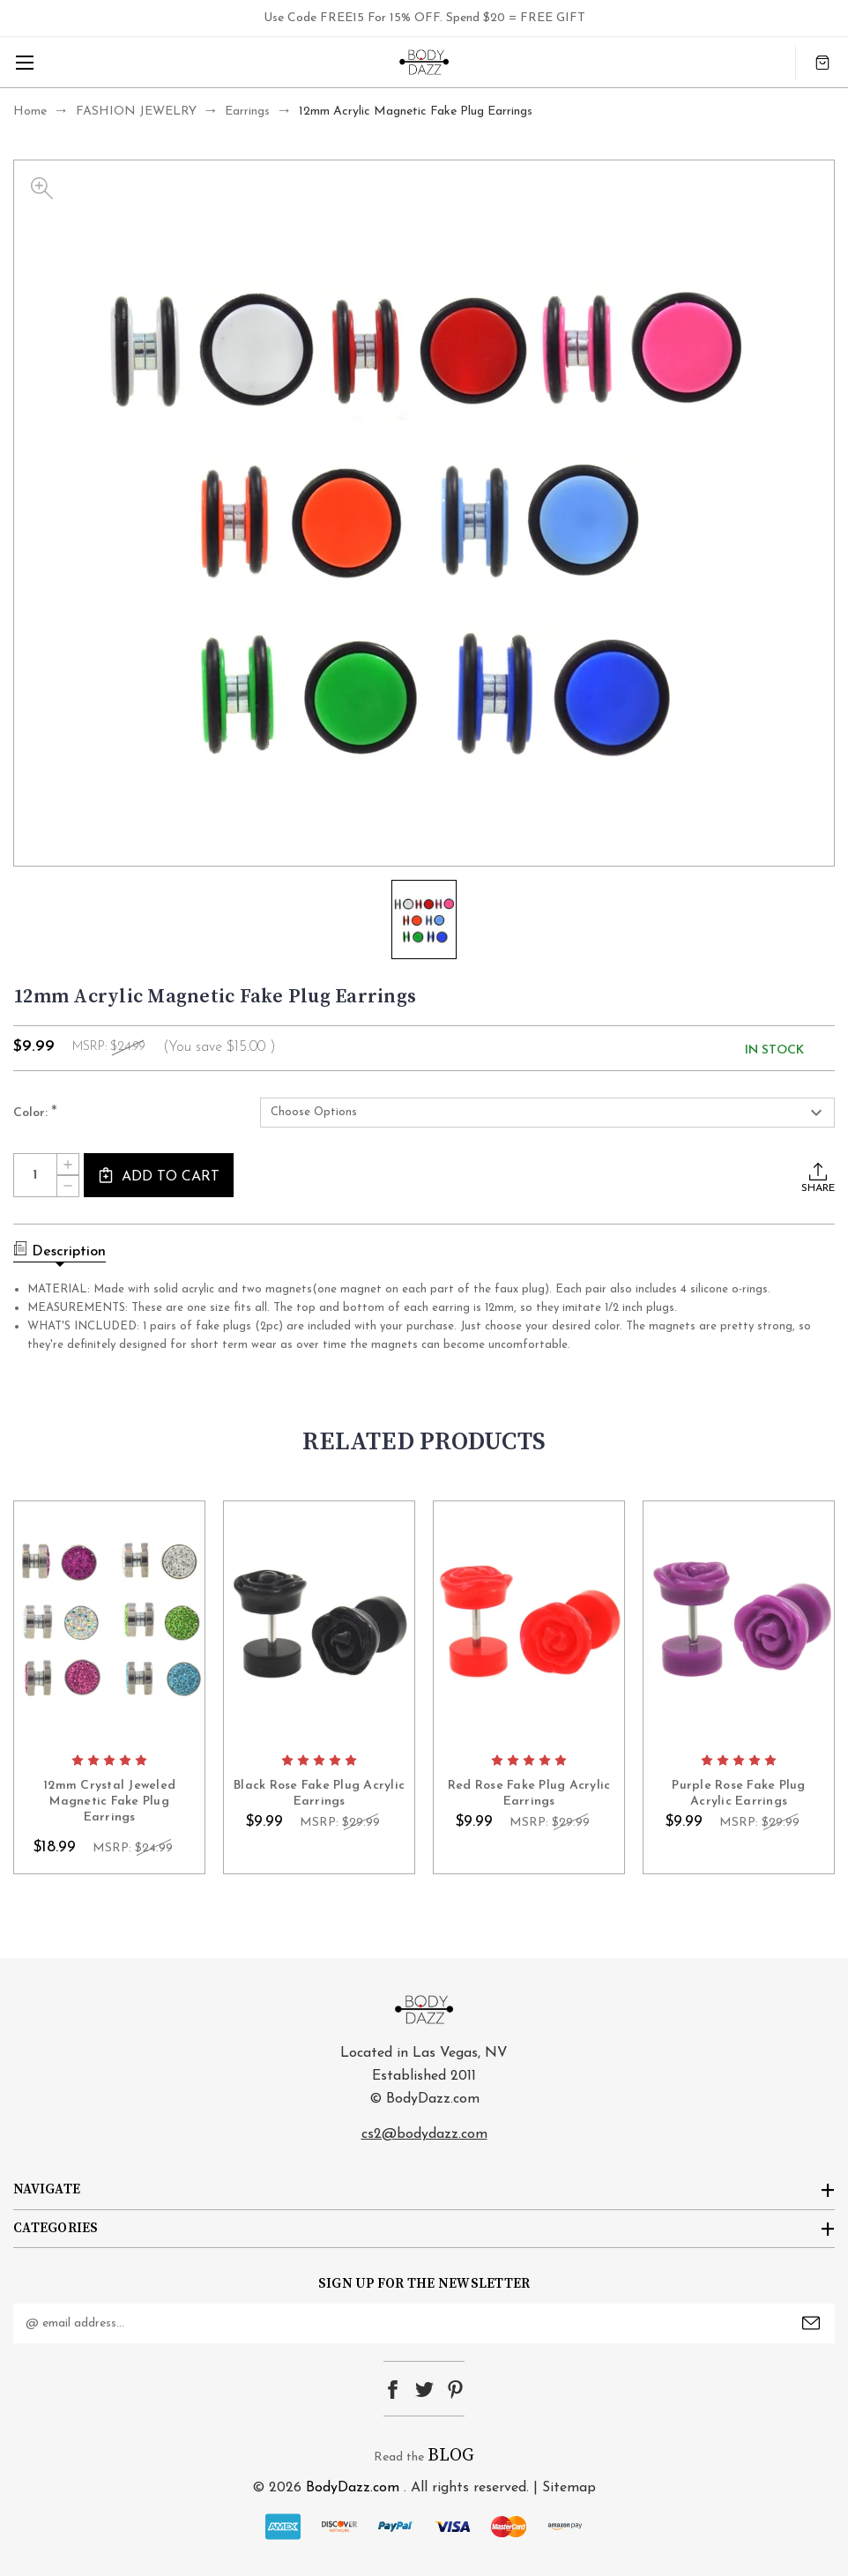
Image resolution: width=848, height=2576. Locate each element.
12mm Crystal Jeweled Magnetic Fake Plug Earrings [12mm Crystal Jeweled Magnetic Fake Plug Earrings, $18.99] (109, 1801)
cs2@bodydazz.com (424, 2134)
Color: (35, 1113)
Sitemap (569, 2488)
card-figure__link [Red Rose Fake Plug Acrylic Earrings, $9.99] (528, 1622)
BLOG (451, 2456)
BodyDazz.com (352, 2488)
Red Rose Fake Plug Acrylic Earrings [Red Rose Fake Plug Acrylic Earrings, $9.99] (529, 1793)
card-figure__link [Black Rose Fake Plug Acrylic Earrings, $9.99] (319, 1622)
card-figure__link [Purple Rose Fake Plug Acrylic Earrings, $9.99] (738, 1622)
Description (59, 1250)
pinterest (455, 2389)
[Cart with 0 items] (822, 62)
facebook (392, 2389)
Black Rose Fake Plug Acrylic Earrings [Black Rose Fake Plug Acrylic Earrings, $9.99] (319, 1793)
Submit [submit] (811, 2323)
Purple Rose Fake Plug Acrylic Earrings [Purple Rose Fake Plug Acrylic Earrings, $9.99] (738, 1793)
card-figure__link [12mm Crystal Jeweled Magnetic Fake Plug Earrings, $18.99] (109, 1622)
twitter (424, 2389)
